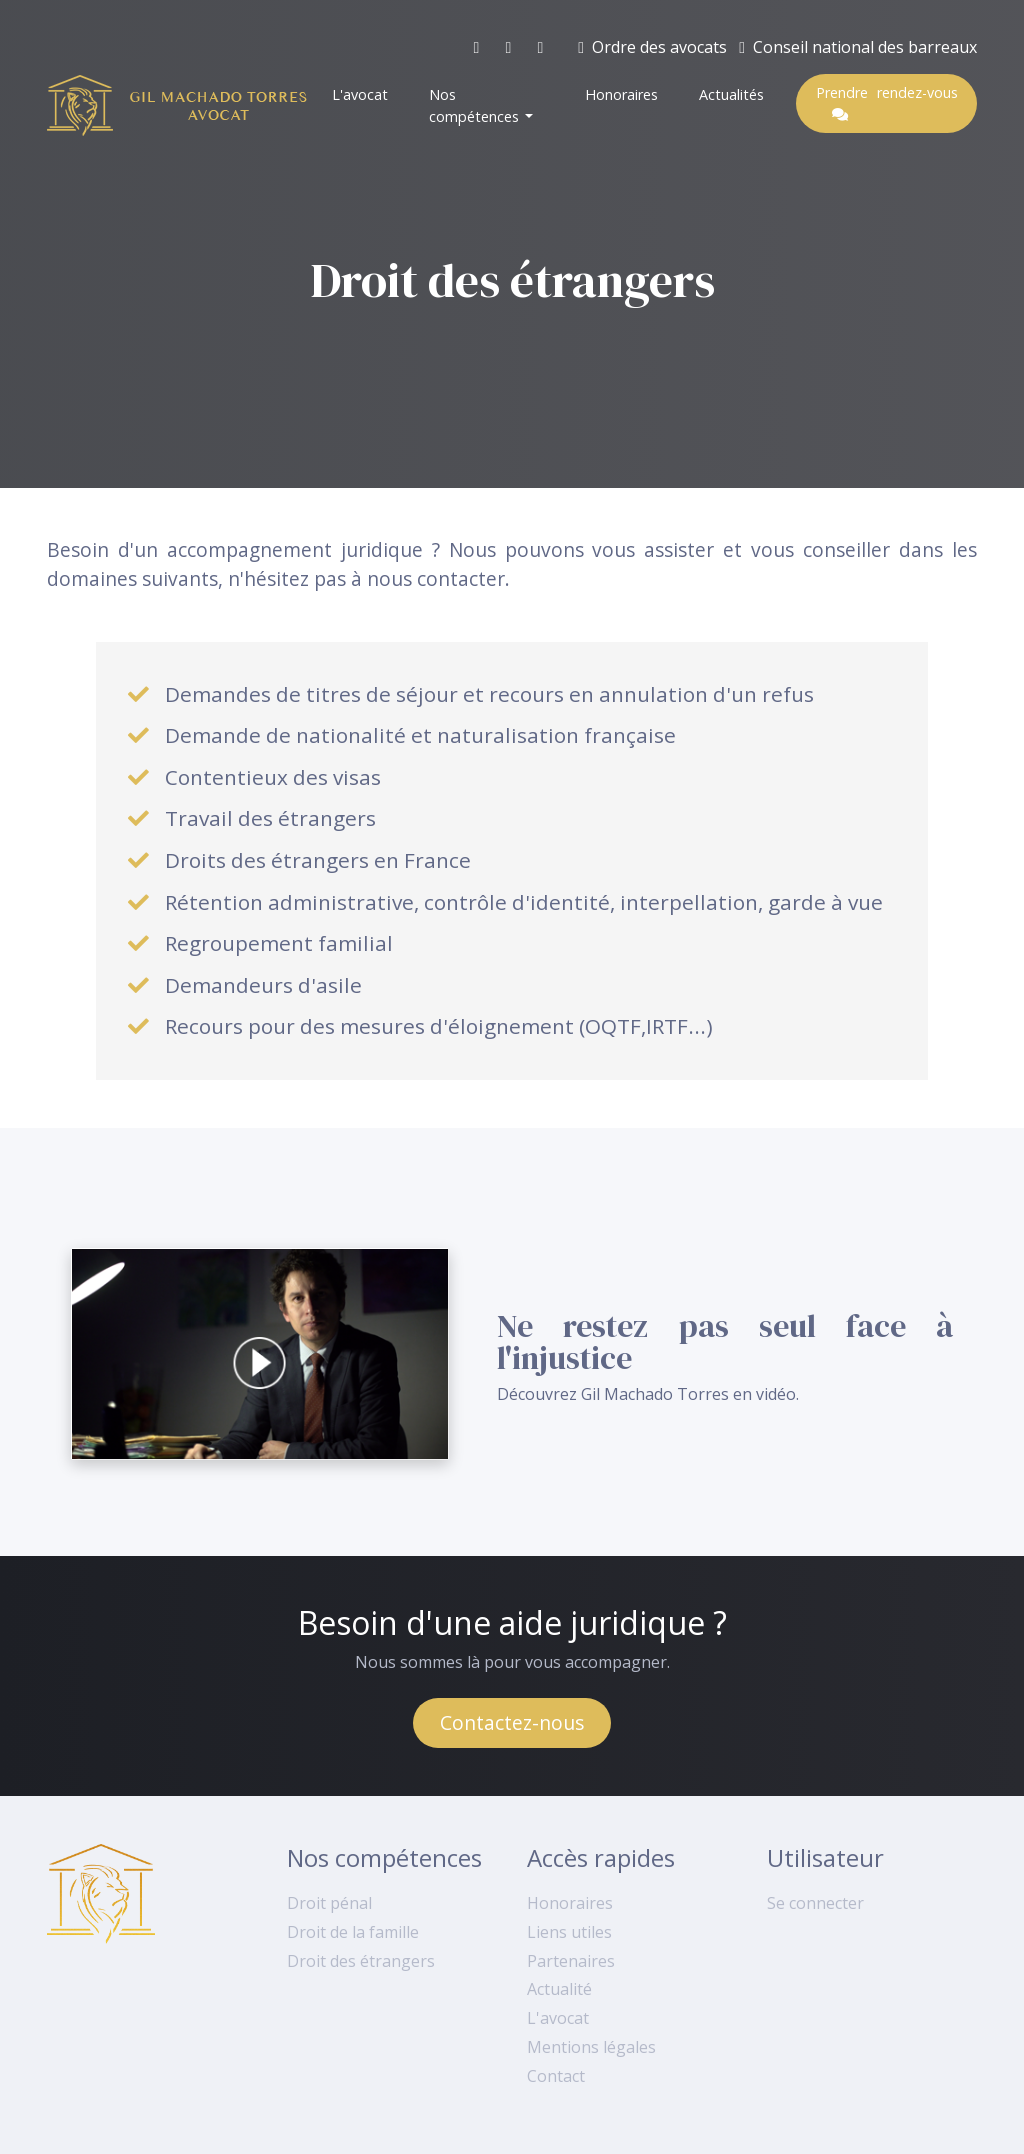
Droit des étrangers (361, 1961)
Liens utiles (569, 1932)
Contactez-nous (512, 1722)
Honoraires (621, 94)
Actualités (731, 94)
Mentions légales (591, 2047)
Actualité (559, 1989)
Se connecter (815, 1903)
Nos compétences (474, 105)
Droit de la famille (353, 1932)
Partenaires (571, 1961)
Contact (556, 2076)
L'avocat (360, 94)
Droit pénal (329, 1903)
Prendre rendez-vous (887, 102)
